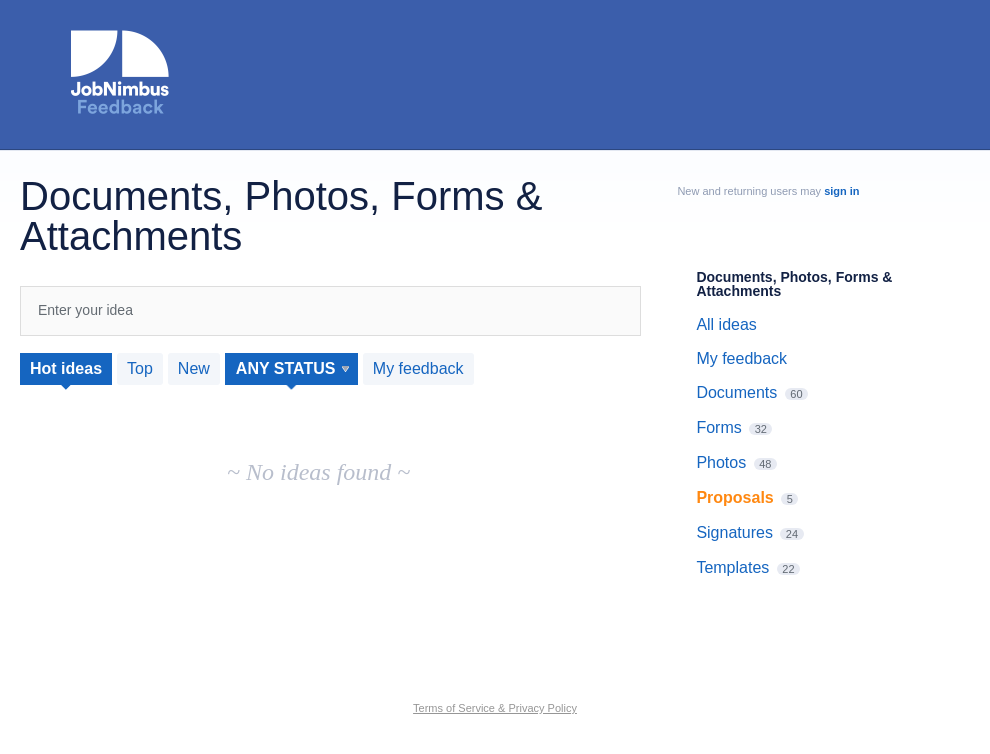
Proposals (734, 497)
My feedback (418, 368)
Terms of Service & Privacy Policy (495, 708)
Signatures (734, 532)
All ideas (726, 324)
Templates (732, 567)
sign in (841, 191)
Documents (736, 392)
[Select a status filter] (292, 369)
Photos (721, 462)
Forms (718, 427)
